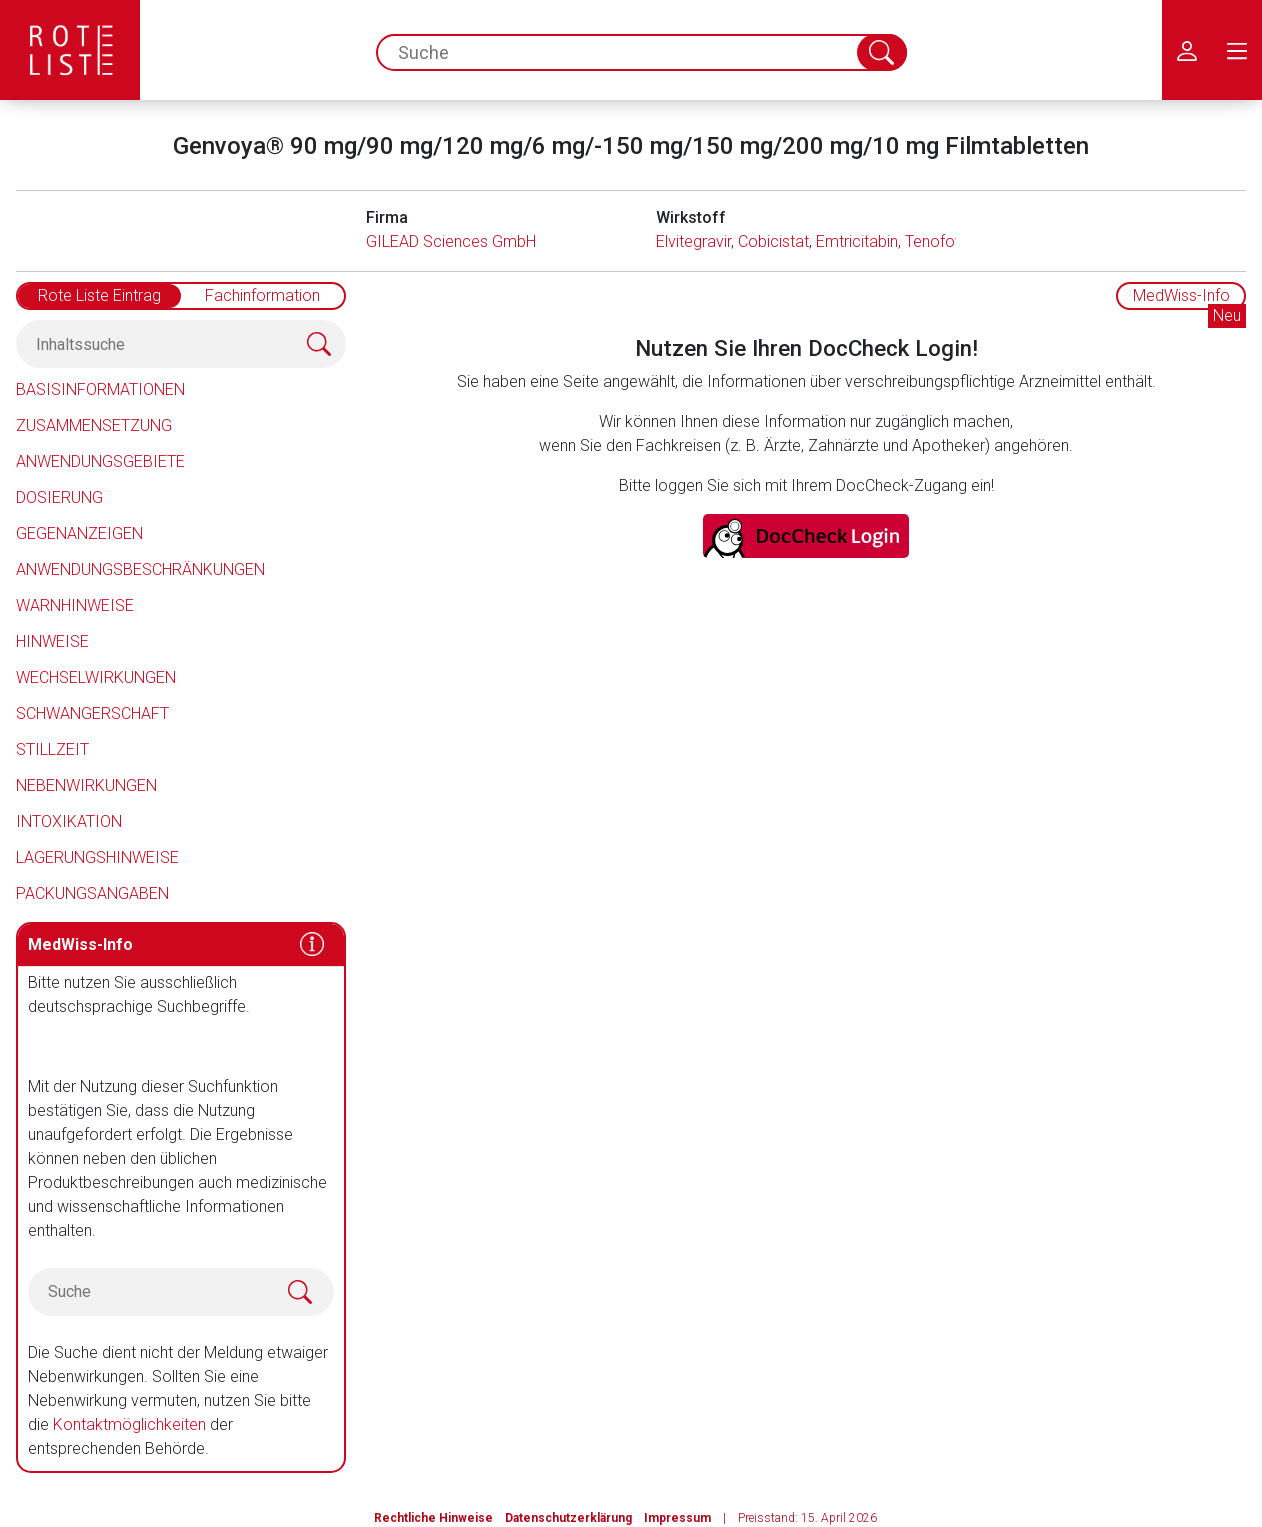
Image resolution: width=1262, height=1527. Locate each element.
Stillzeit (52, 749)
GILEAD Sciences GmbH (451, 241)
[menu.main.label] (1237, 50)
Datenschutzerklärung (568, 1518)
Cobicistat (773, 241)
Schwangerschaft (92, 713)
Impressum (677, 1518)
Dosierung (59, 497)
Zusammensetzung (94, 425)
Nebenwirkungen (86, 785)
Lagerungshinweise (97, 857)
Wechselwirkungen (96, 677)
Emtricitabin (857, 241)
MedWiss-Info (1181, 295)
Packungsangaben (92, 893)
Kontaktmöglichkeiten (129, 1424)
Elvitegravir (693, 241)
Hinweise (52, 641)
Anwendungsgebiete (100, 461)
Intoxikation (69, 821)
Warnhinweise (75, 605)
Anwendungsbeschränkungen (140, 569)
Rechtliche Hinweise (433, 1518)
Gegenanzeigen (79, 533)
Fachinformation (262, 295)
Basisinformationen (100, 389)
